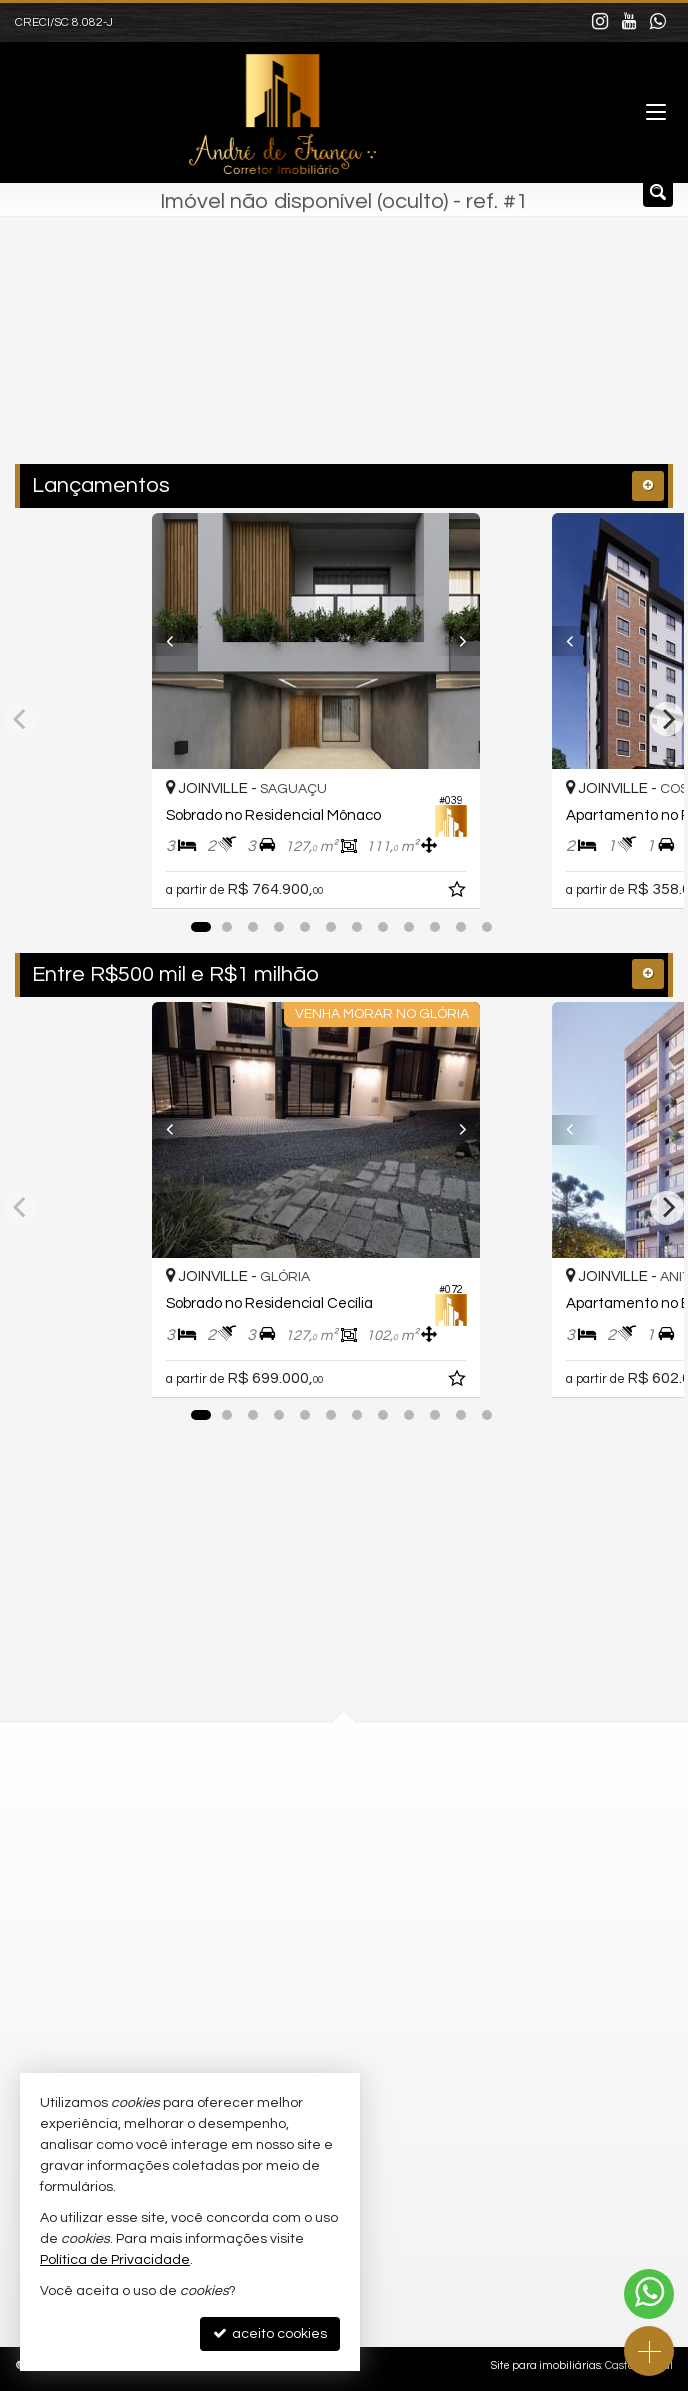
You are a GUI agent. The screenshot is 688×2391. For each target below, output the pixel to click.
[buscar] (473, 361)
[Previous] (181, 641)
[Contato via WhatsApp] (649, 2294)
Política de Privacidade (115, 2260)
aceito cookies (270, 2333)
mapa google (263, 1881)
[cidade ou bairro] (301, 361)
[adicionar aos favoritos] (515, 893)
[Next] (507, 641)
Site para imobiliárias (546, 2365)
